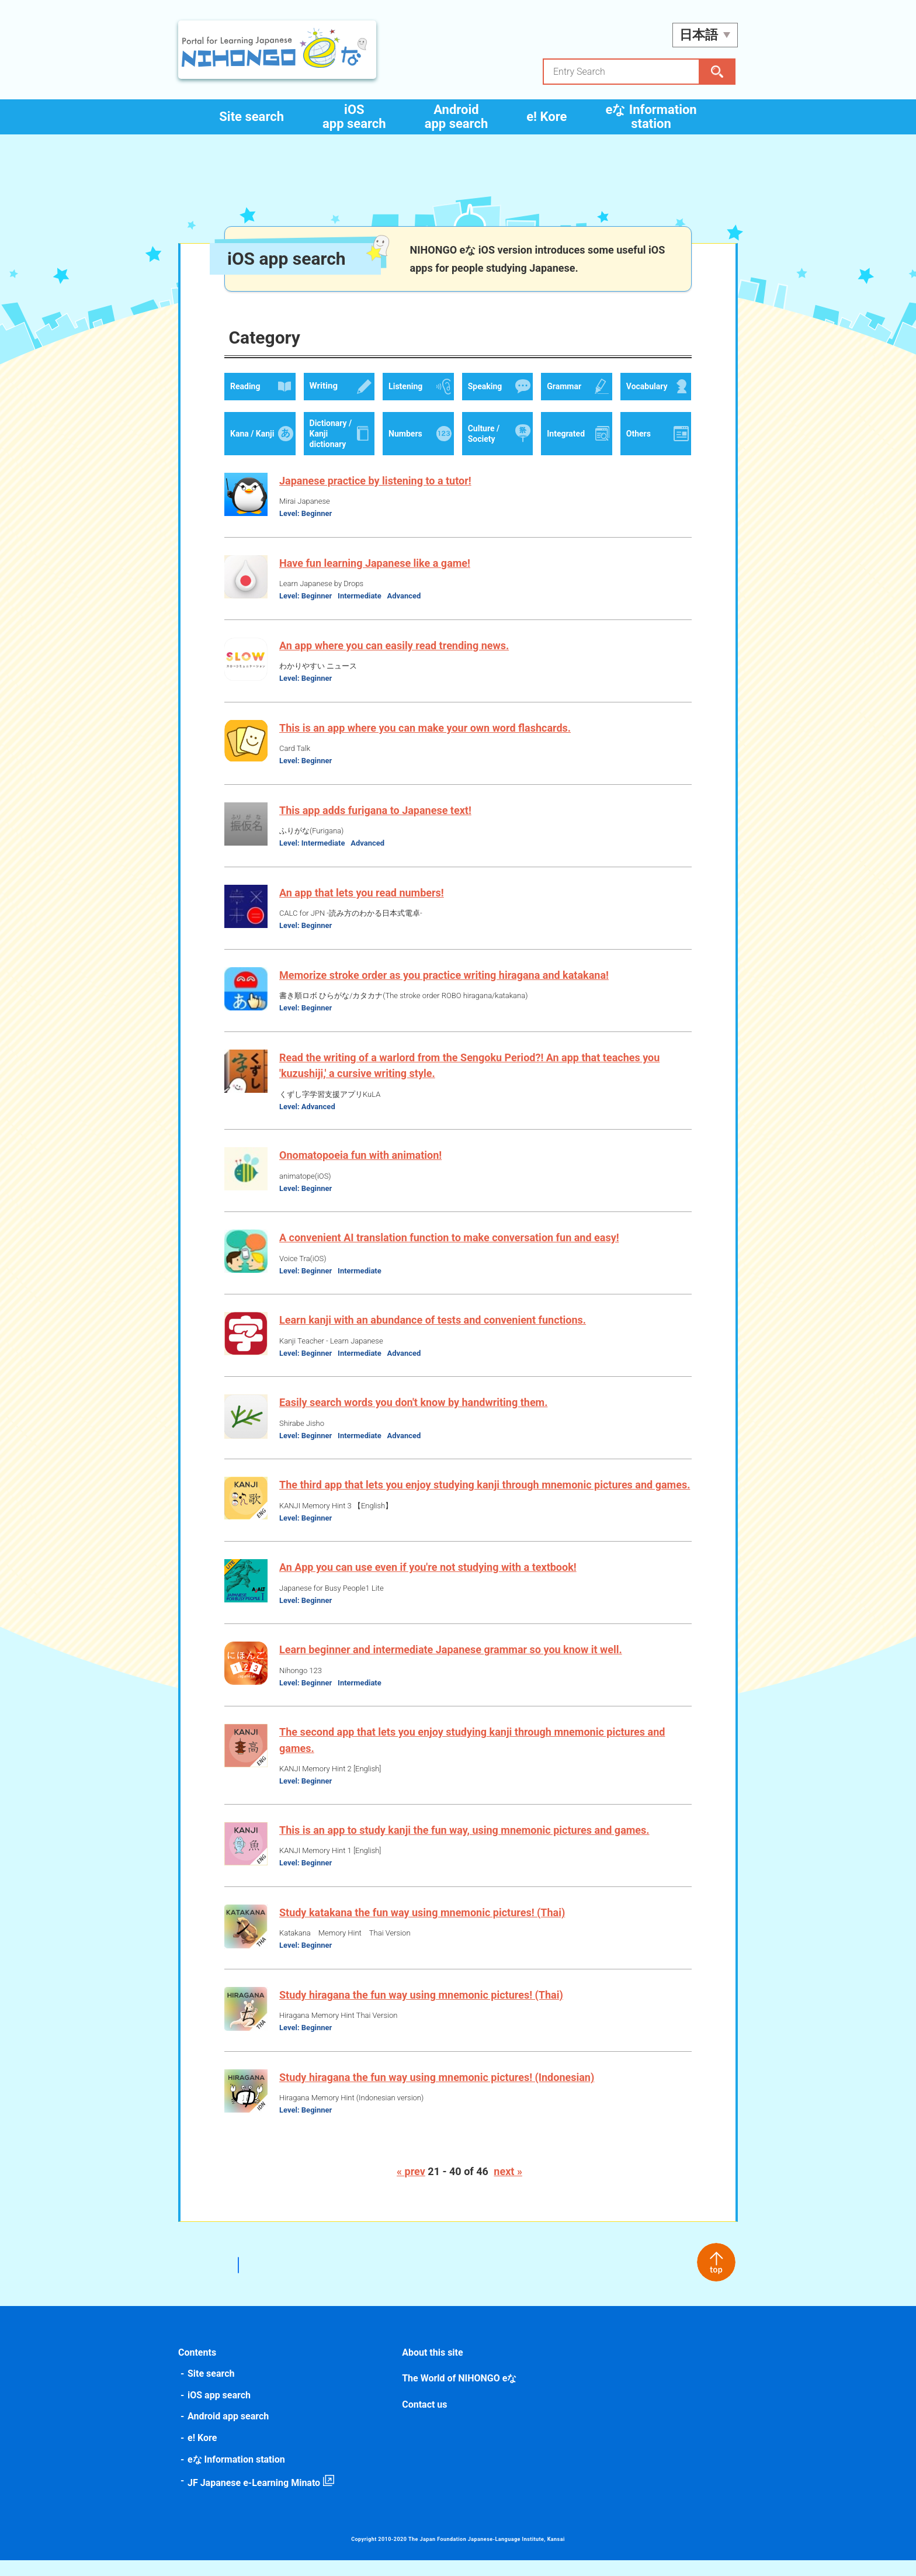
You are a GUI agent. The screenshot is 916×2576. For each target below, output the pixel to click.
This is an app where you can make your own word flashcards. (427, 728)
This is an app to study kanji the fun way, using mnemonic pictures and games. (467, 1845)
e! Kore (546, 116)
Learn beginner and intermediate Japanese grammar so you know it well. (453, 1665)
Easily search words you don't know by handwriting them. (416, 1402)
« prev (411, 2186)
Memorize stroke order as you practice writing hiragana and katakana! (446, 975)
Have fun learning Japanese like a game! (377, 563)
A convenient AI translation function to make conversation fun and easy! (452, 1237)
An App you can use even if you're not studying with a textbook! (430, 1583)
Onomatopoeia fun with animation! (363, 1155)
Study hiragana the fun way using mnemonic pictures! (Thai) (423, 2010)
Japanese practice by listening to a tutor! (378, 481)
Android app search (456, 116)
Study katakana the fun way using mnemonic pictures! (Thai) (424, 1927)
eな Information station (650, 116)
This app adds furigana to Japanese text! (378, 810)
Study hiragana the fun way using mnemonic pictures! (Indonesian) (439, 2092)
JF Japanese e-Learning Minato (256, 2498)
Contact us (425, 2420)
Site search (251, 116)
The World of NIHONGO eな (460, 2394)
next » (508, 2186)
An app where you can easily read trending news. (396, 645)
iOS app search (354, 116)
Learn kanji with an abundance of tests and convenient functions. (435, 1320)
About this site (433, 2367)
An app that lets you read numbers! (364, 893)
